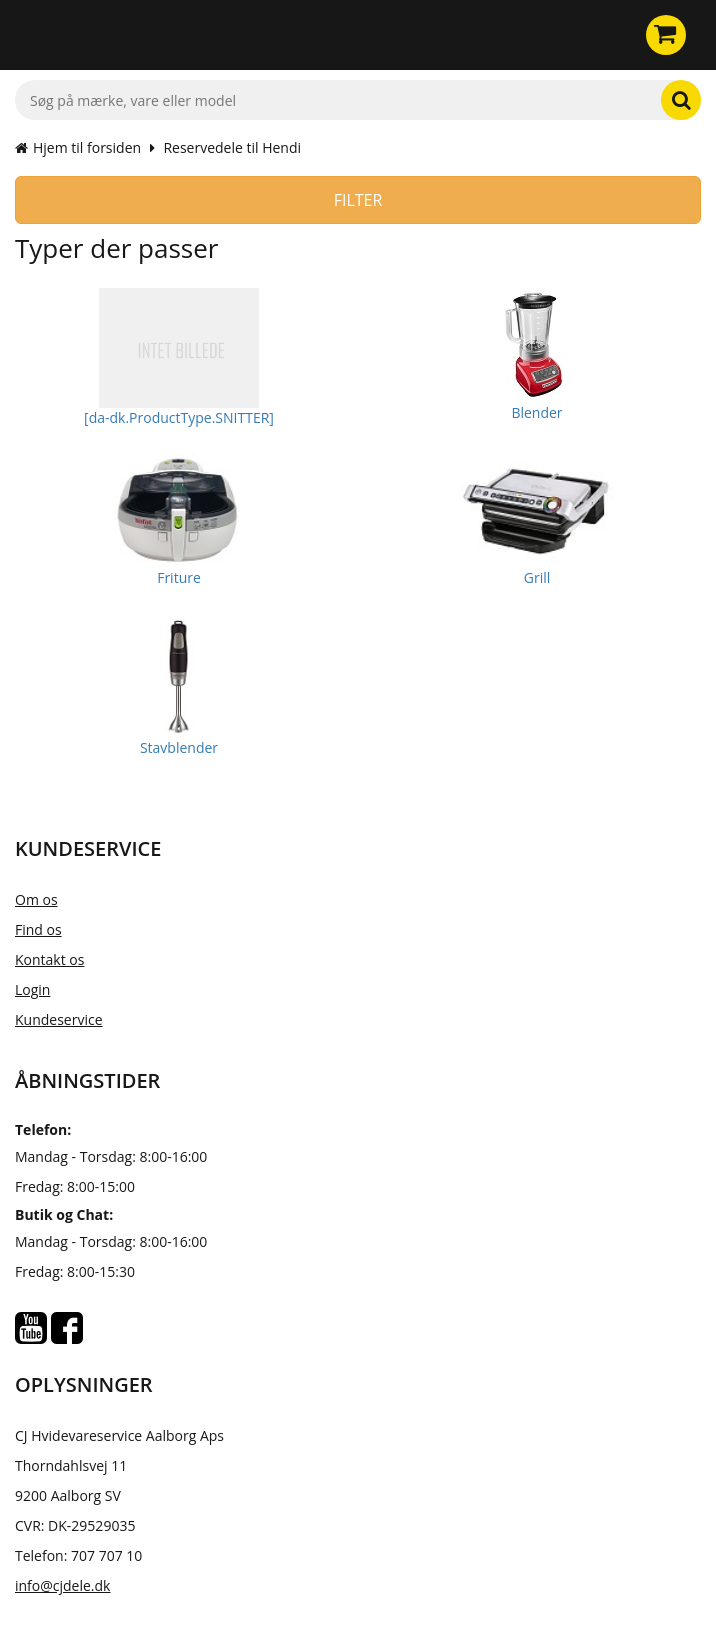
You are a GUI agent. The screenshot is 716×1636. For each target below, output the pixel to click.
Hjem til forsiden (78, 147)
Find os (38, 929)
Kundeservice (59, 1019)
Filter (358, 200)
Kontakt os (49, 959)
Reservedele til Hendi (232, 147)
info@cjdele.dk (62, 1585)
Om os (36, 899)
